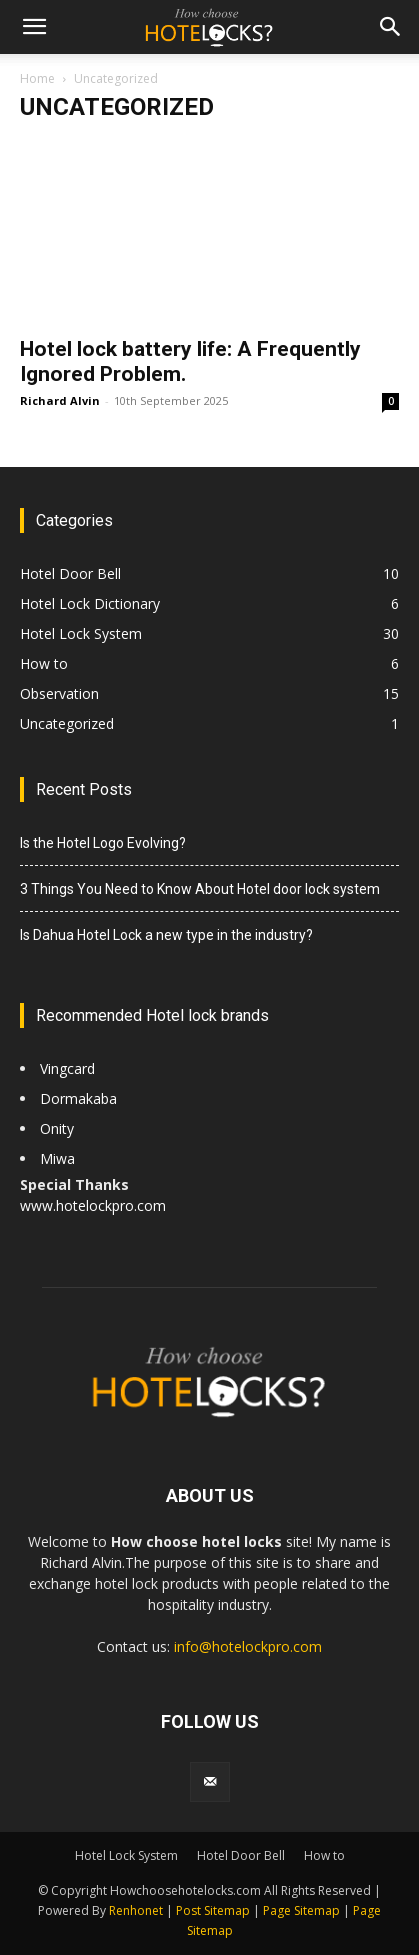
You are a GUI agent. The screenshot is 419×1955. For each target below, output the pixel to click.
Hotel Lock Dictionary (90, 603)
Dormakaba (78, 1098)
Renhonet (136, 1910)
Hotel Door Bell (70, 573)
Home (37, 78)
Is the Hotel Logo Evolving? (104, 843)
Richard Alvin (60, 400)
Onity (57, 1128)
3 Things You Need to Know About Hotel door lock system (200, 889)
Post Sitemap (213, 1910)
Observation (59, 693)
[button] (34, 27)
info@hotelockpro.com (248, 1646)
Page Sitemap (301, 1910)
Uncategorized (67, 723)
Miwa (57, 1158)
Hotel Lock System (81, 633)
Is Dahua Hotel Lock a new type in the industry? (166, 935)
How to (44, 663)
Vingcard (69, 1068)
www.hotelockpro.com (93, 1205)
